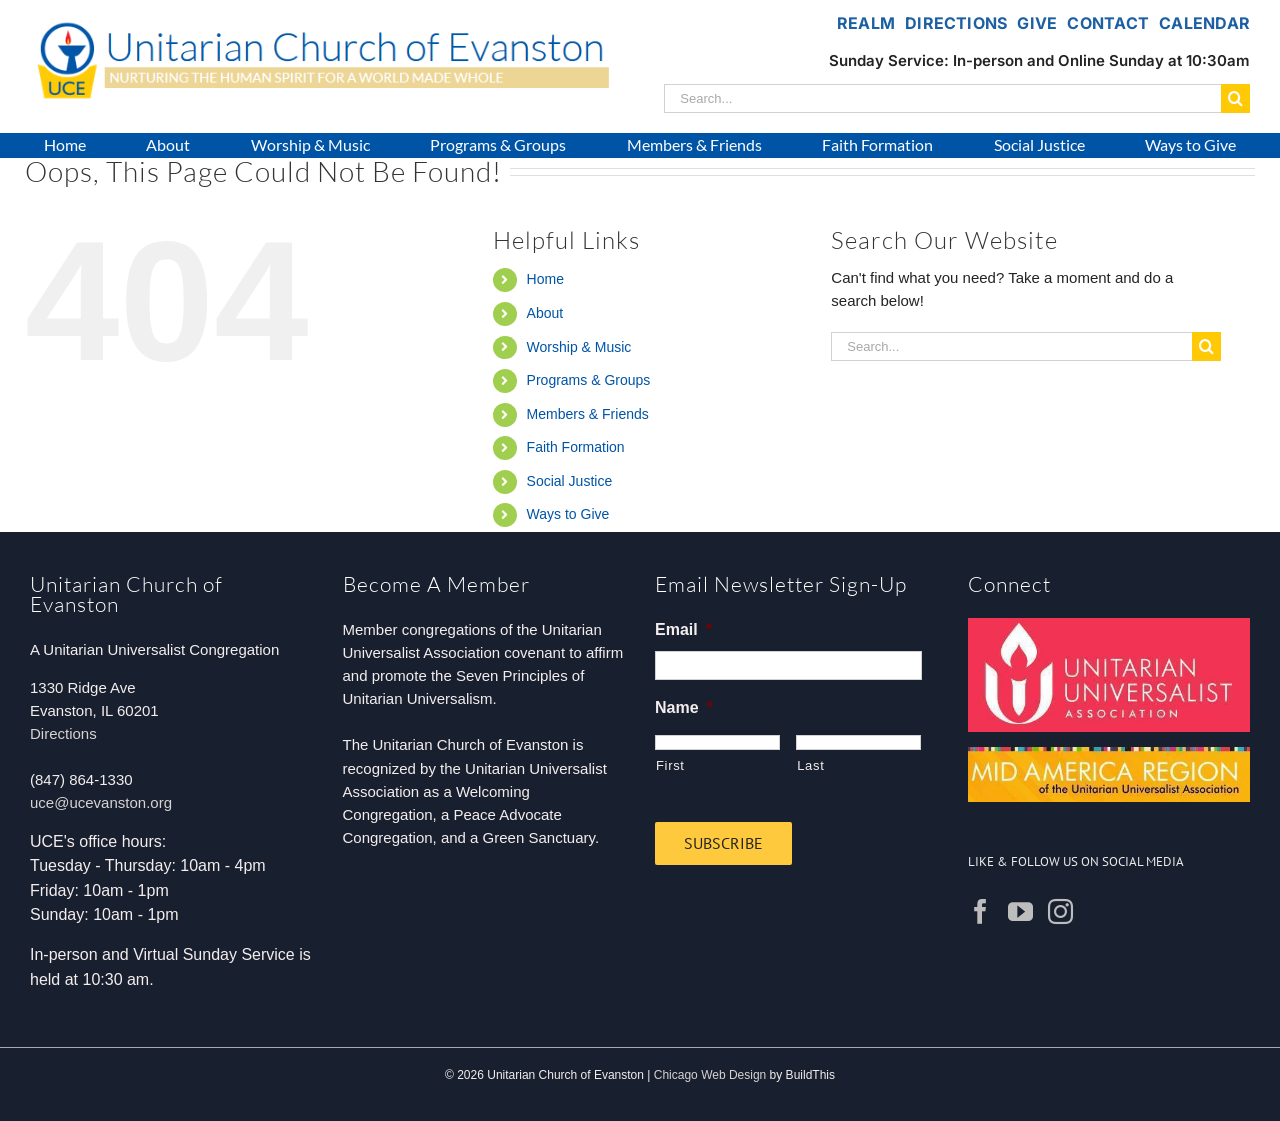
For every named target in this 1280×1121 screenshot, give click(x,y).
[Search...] (942, 98)
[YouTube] (1020, 911)
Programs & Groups (589, 380)
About (545, 313)
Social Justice (570, 481)
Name (684, 707)
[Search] (1235, 98)
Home (545, 279)
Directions (63, 733)
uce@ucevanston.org (101, 802)
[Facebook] (980, 911)
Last (810, 765)
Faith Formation (576, 447)
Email (683, 629)
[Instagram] (1060, 911)
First (670, 765)
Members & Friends (588, 414)
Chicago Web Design (710, 1075)
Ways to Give (568, 514)
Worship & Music (579, 347)
